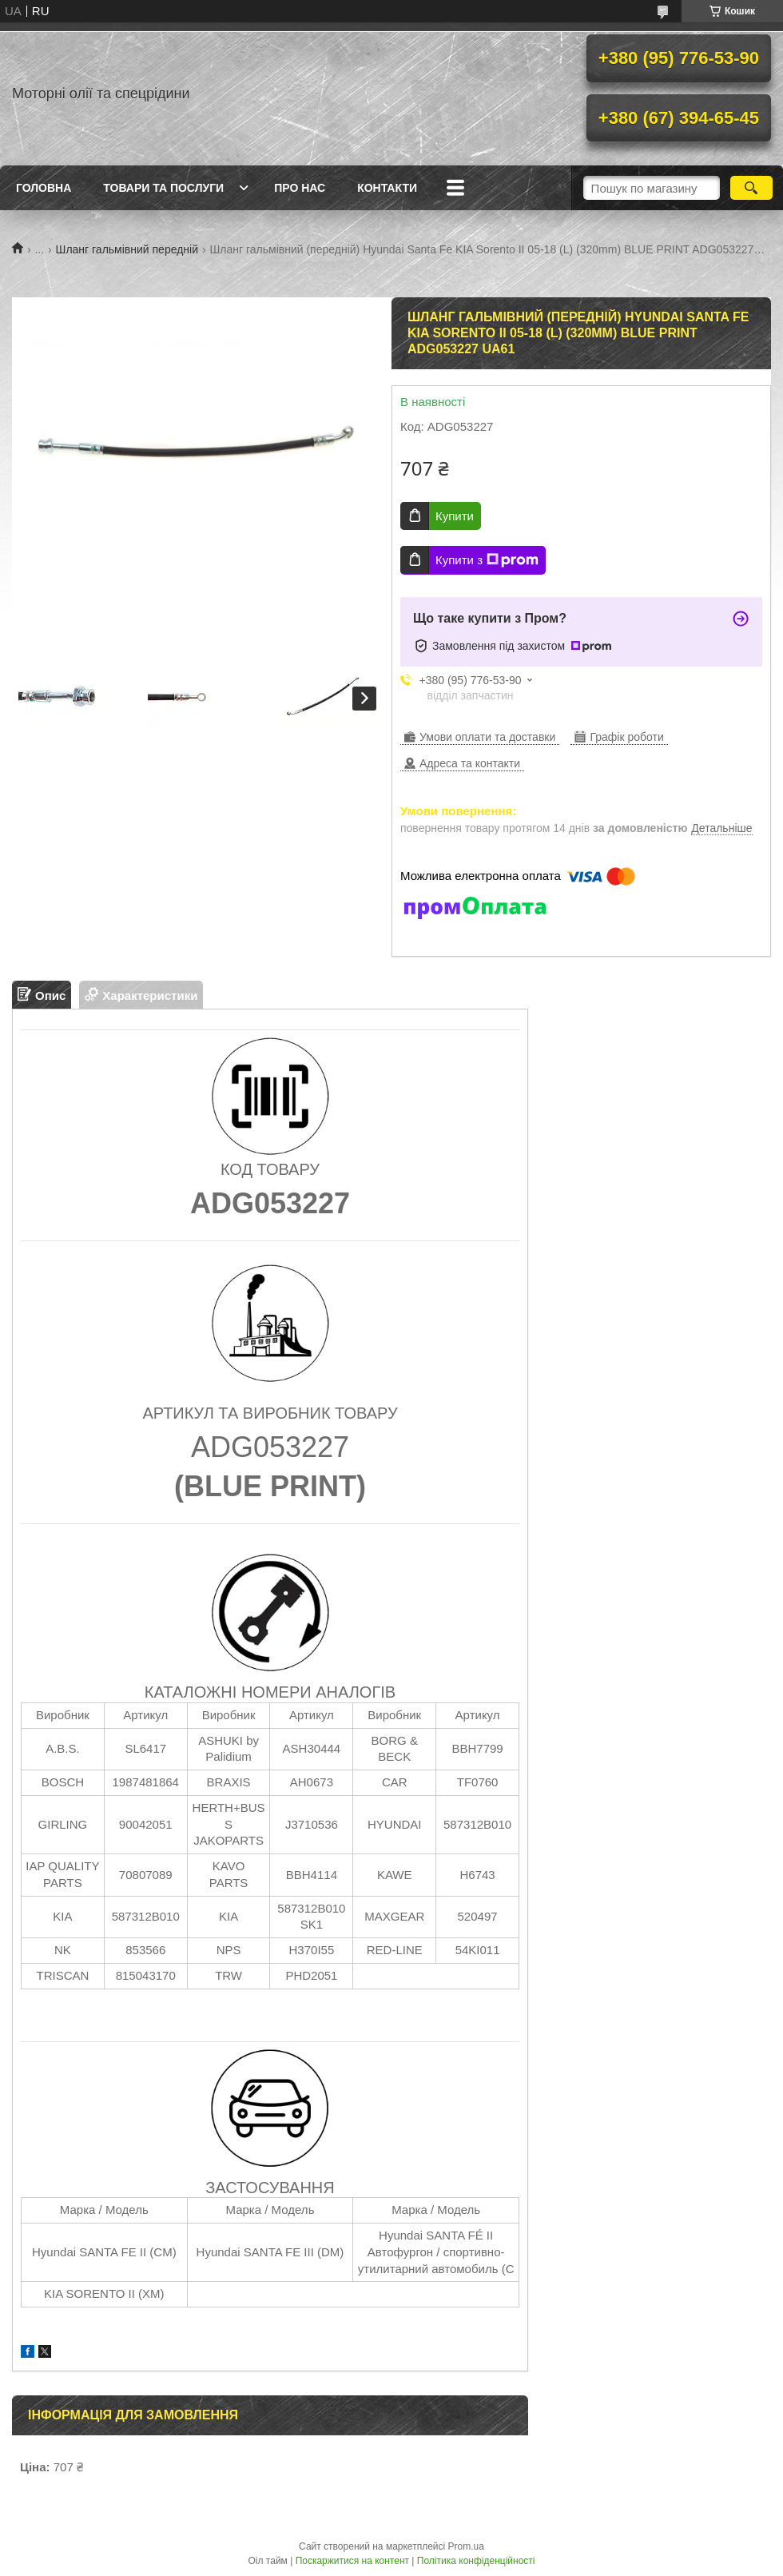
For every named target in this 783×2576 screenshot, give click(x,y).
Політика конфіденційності (476, 2560)
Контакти (387, 187)
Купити (454, 516)
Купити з (487, 560)
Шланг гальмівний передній (127, 249)
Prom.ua (466, 2546)
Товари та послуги (163, 187)
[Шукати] (751, 188)
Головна (43, 187)
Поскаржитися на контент (352, 2560)
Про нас (299, 187)
